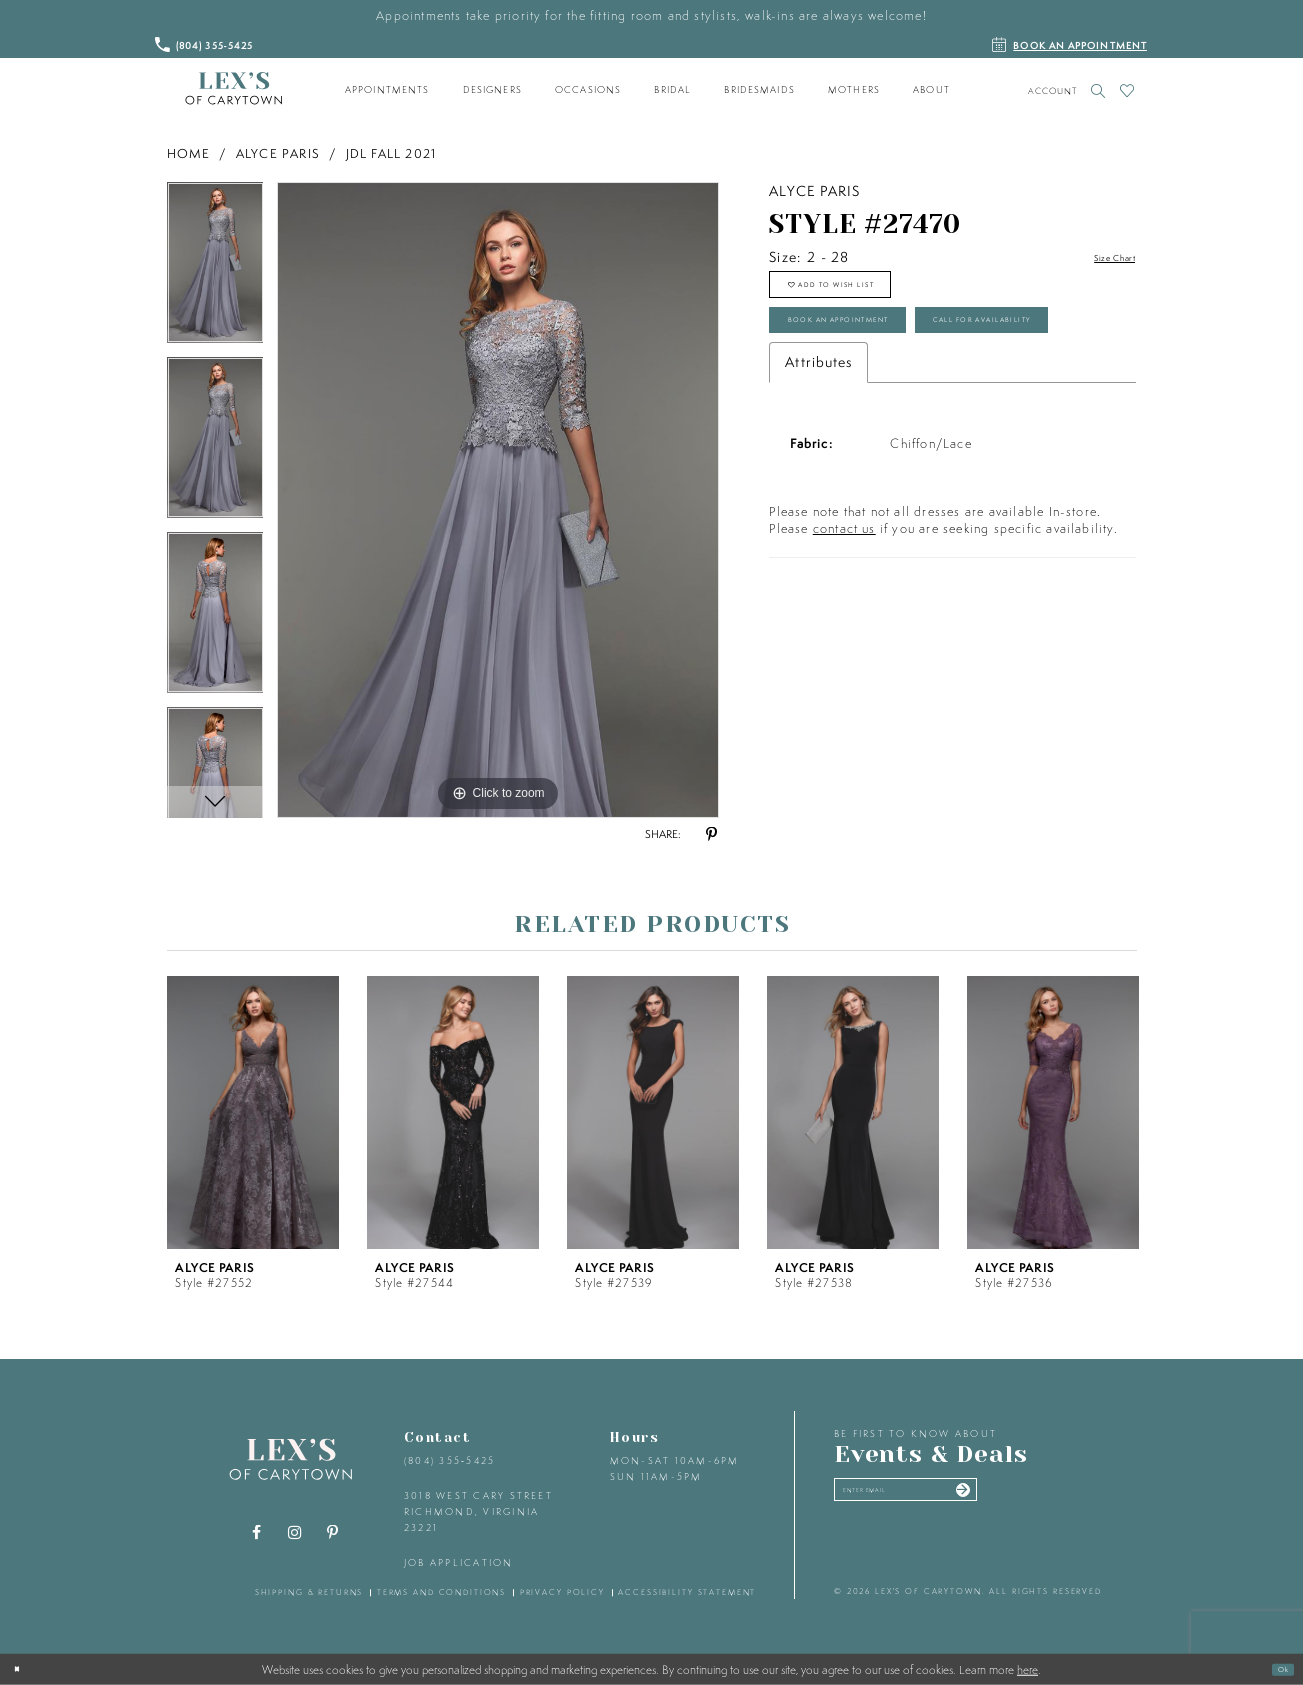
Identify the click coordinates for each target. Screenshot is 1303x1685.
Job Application (459, 1562)
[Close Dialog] (23, 1669)
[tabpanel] (215, 269)
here (1027, 1669)
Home (189, 153)
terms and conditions (441, 1592)
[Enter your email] (955, 1498)
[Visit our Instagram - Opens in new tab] (294, 1533)
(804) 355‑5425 (449, 1460)
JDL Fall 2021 (391, 153)
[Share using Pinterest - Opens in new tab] (712, 835)
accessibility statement (687, 1592)
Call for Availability (882, 415)
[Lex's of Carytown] (233, 89)
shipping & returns (309, 1592)
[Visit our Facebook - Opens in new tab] (256, 1533)
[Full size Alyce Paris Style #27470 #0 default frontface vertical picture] (498, 500)
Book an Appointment (887, 357)
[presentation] (253, 1112)
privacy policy (562, 1592)
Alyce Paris (278, 153)
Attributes (818, 466)
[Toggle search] (1098, 90)
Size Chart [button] (1101, 258)
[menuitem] (387, 90)
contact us (844, 632)
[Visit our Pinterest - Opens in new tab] (332, 1533)
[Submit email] (1053, 1498)
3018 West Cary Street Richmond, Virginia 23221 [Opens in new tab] (478, 1511)
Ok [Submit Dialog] (1276, 1668)
